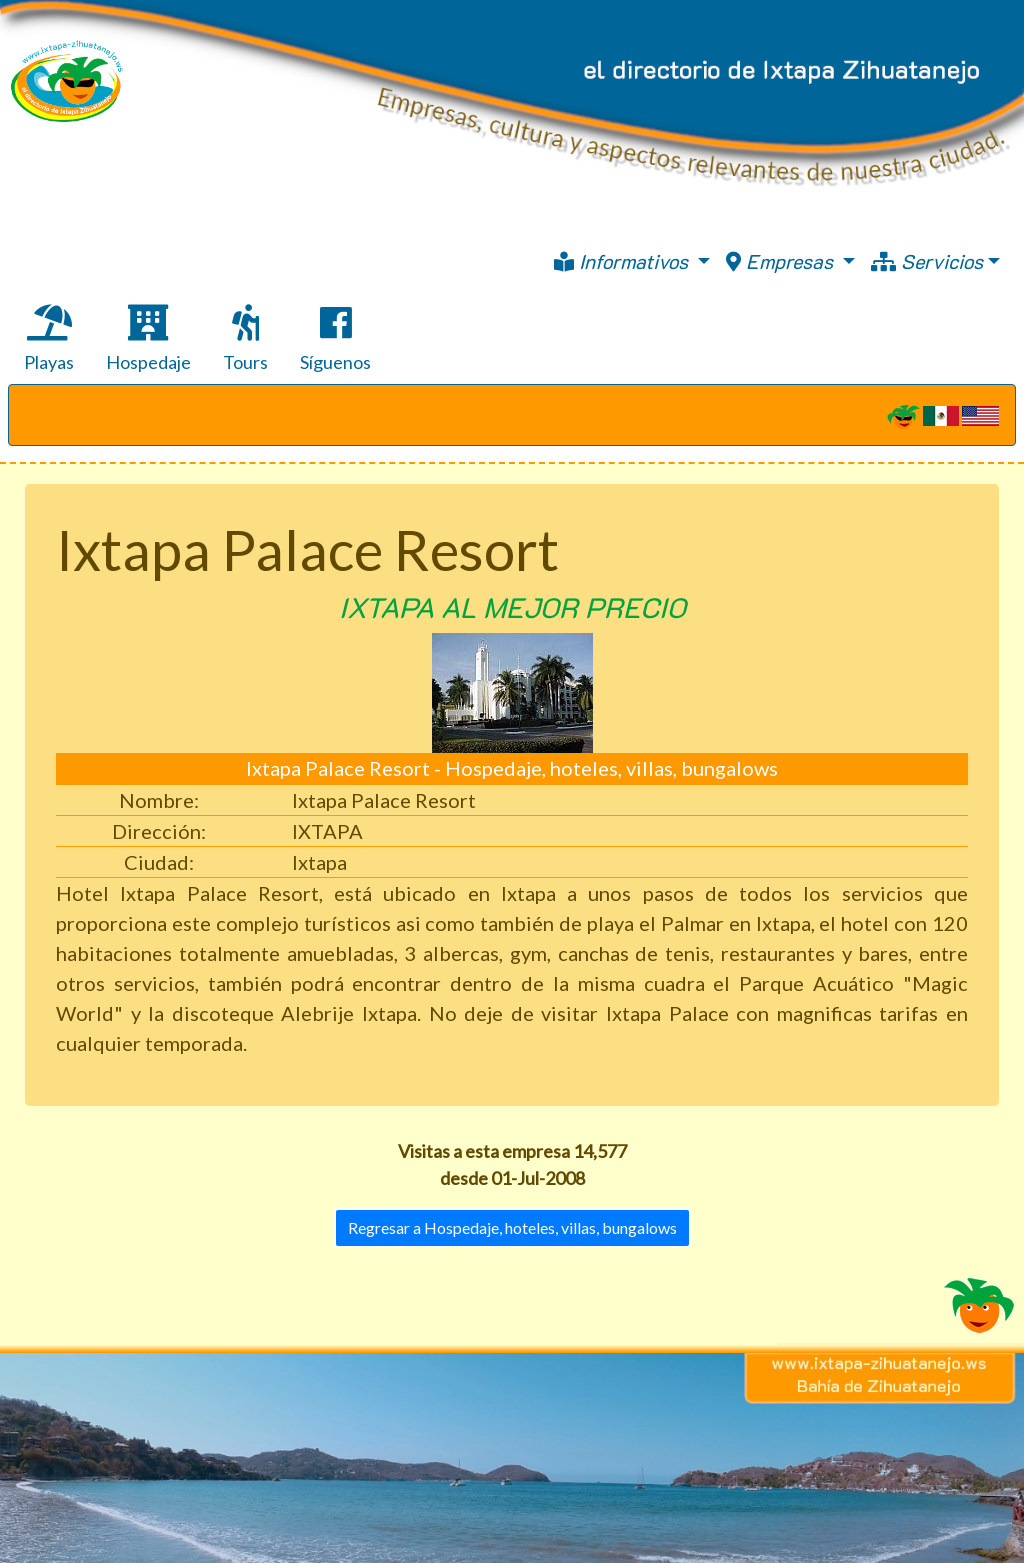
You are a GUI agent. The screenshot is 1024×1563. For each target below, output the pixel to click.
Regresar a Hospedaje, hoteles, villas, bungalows (512, 1227)
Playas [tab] (49, 339)
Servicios (927, 261)
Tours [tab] (245, 339)
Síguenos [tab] (335, 339)
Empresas (782, 261)
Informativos (623, 261)
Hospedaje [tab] (148, 339)
